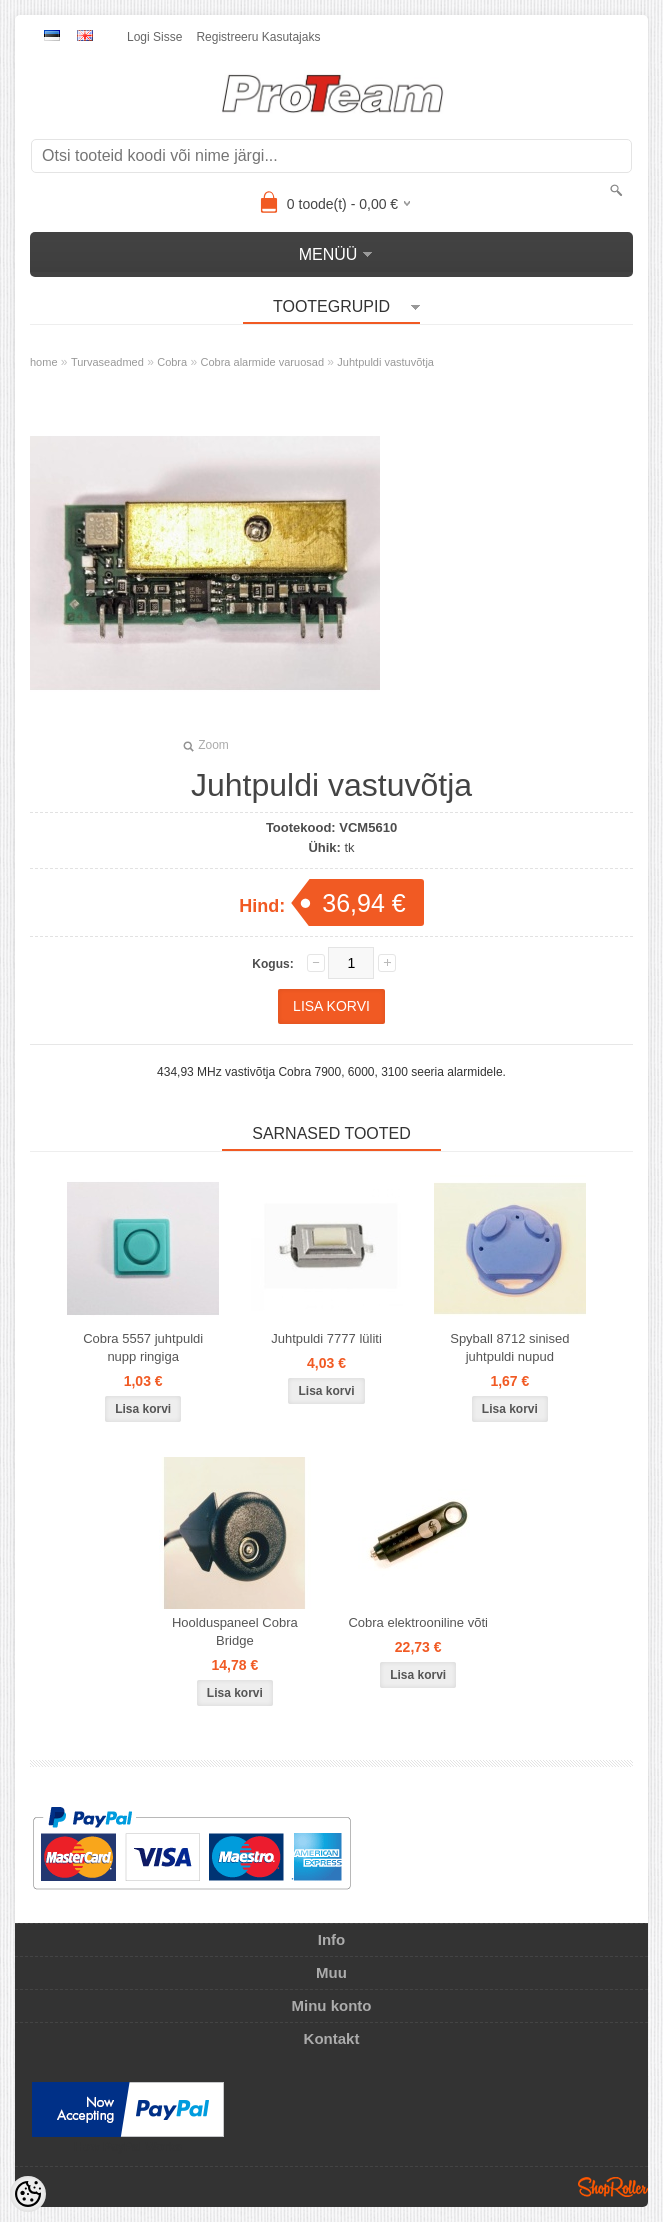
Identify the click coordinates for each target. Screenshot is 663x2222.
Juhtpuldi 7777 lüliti (326, 1338)
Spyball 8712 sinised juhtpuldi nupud (509, 1347)
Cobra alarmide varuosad (263, 362)
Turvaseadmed (107, 362)
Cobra (172, 362)
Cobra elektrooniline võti (417, 1622)
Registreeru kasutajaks (258, 37)
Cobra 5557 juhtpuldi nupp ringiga (143, 1347)
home (44, 362)
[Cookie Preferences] (28, 2194)
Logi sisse (154, 37)
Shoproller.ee (613, 2187)
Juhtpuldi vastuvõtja (385, 362)
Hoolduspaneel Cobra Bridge (235, 1631)
